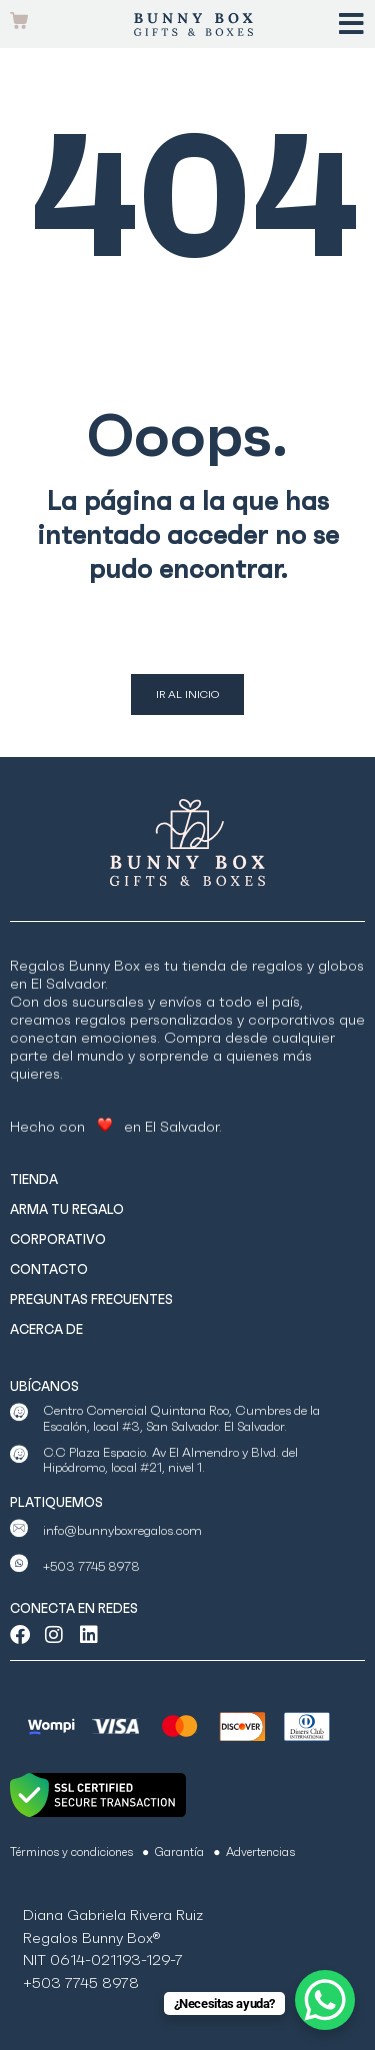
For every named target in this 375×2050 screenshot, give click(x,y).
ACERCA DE (46, 1329)
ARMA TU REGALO (67, 1209)
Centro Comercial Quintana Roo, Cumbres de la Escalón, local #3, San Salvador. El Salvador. (181, 1441)
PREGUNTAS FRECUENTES (91, 1299)
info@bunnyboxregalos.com (122, 1549)
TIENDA (34, 1179)
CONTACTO (49, 1269)
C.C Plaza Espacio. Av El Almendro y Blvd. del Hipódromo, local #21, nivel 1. (170, 1482)
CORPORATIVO (58, 1239)
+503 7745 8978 (91, 1584)
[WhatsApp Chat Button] (325, 2000)
